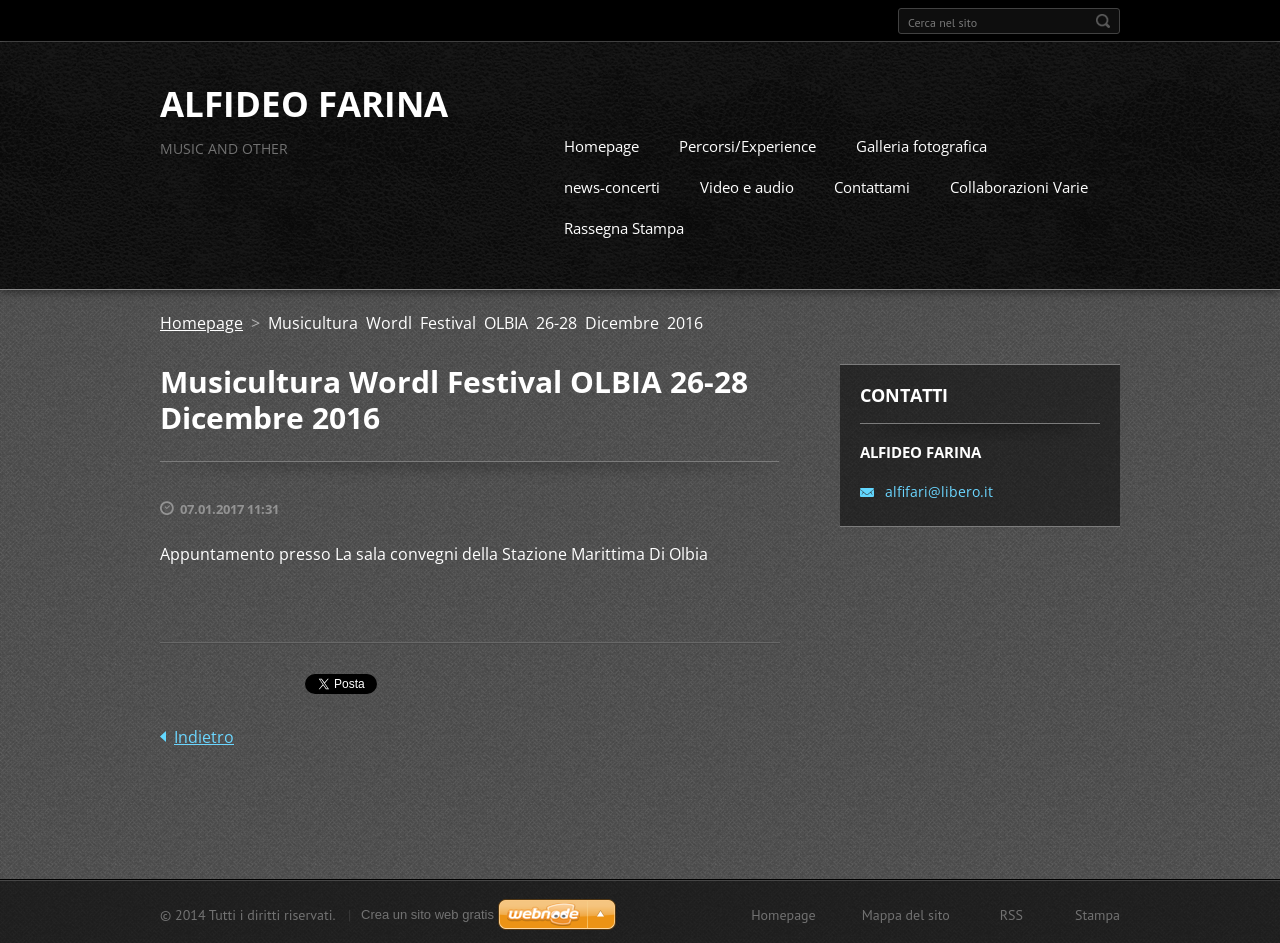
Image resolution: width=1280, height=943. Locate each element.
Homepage (601, 144)
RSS (1011, 913)
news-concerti (612, 185)
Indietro (204, 735)
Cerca (1103, 21)
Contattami (872, 185)
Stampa (1097, 913)
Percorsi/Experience (747, 144)
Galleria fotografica (921, 144)
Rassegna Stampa (624, 226)
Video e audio (747, 185)
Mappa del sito (906, 913)
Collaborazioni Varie (1019, 185)
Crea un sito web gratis (427, 912)
